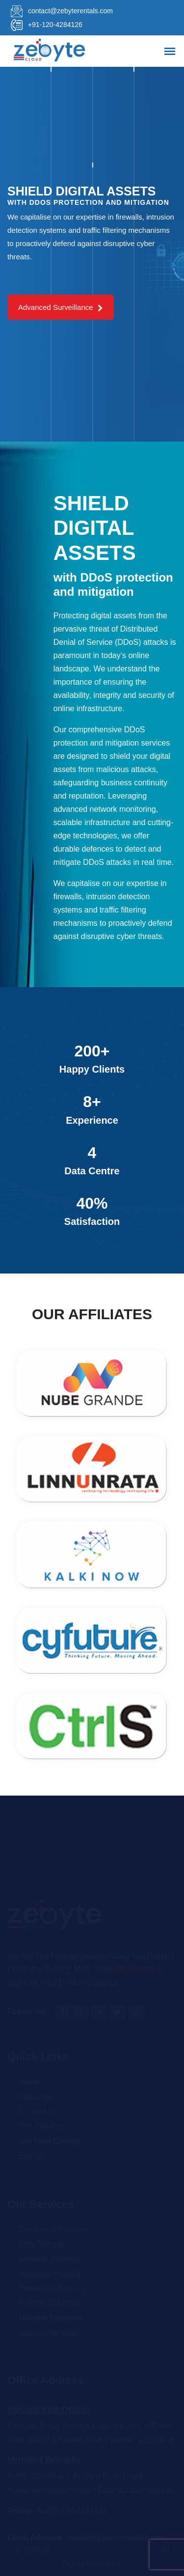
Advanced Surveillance (60, 307)
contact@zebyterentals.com (60, 11)
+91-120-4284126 (44, 24)
